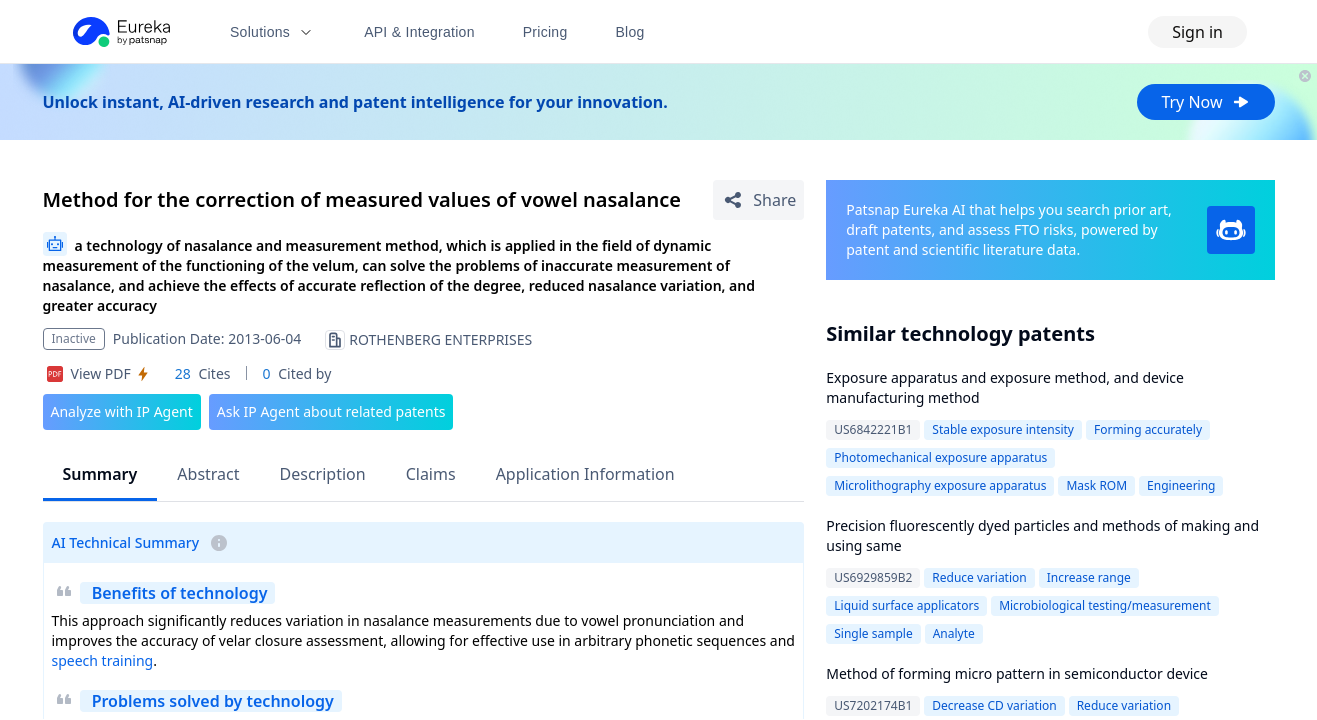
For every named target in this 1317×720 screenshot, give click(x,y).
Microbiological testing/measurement (1105, 605)
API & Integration (419, 32)
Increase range (1089, 577)
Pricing (545, 32)
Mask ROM (1096, 485)
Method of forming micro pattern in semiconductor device (1017, 673)
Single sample (873, 633)
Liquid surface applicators (906, 605)
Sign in (1197, 32)
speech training (103, 660)
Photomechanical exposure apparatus (940, 457)
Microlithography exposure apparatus (940, 485)
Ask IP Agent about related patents (331, 411)
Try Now (1205, 102)
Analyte (954, 633)
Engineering (1181, 485)
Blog (630, 32)
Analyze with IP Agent (122, 411)
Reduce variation (979, 577)
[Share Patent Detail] (758, 200)
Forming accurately (1148, 429)
